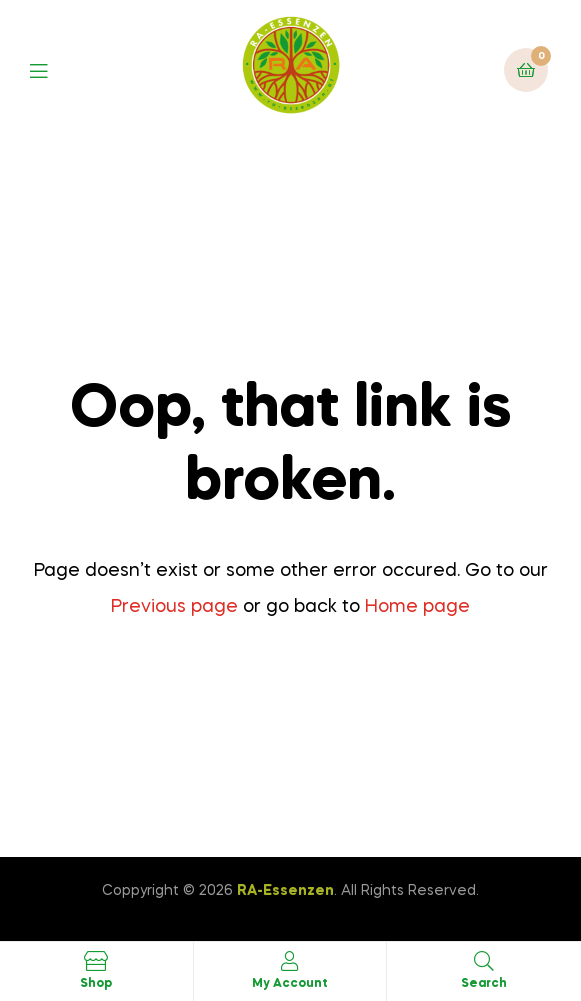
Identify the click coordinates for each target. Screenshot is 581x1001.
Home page (417, 607)
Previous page (174, 607)
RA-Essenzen (285, 891)
